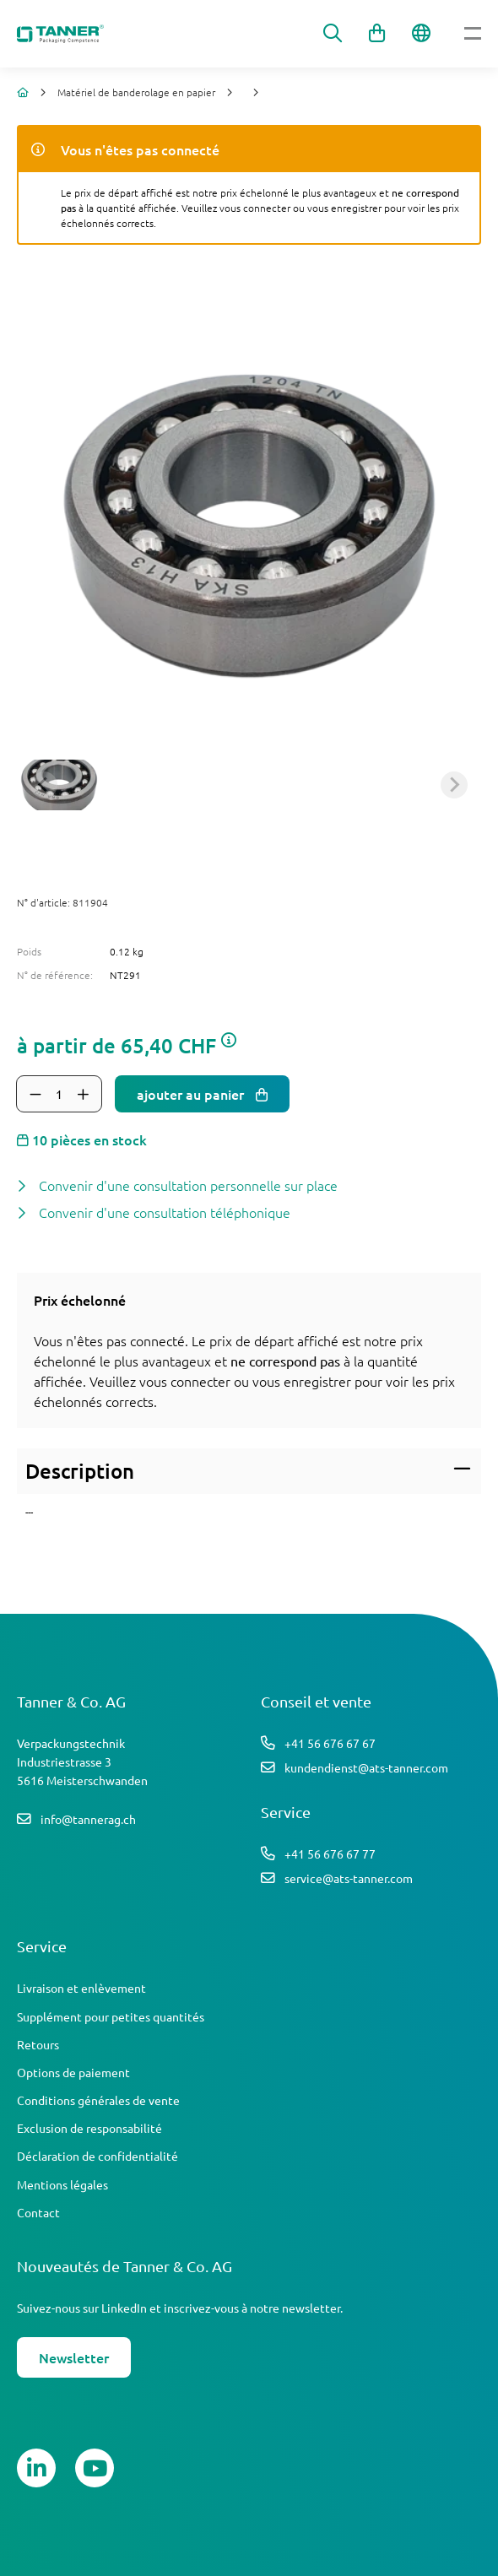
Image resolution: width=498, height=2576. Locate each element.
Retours (38, 2044)
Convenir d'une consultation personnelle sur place (188, 1185)
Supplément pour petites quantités (110, 2016)
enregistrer (317, 1381)
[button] (59, 785)
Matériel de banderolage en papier (136, 92)
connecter (200, 1381)
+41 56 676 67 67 (330, 1743)
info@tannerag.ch (88, 1818)
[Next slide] (454, 784)
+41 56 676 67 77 (330, 1853)
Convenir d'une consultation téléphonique (164, 1212)
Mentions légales (62, 2184)
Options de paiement (73, 2072)
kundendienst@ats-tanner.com (366, 1767)
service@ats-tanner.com (348, 1878)
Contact (38, 2212)
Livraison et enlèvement (81, 1987)
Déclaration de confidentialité (97, 2155)
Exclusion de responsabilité (89, 2127)
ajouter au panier (192, 1094)
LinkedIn (124, 2307)
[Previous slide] (43, 784)
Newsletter (74, 2357)
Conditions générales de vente (98, 2100)
